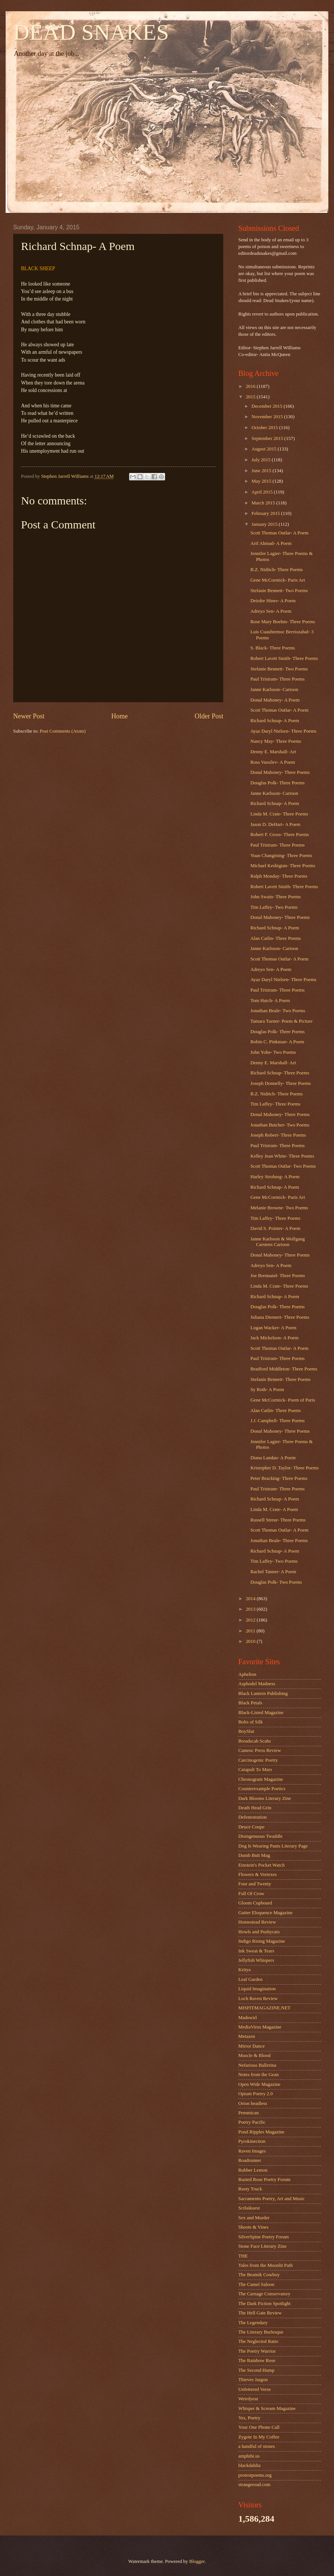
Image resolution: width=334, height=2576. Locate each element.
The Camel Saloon (256, 2284)
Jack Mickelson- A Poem (274, 1337)
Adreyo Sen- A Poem (270, 611)
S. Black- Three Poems (272, 648)
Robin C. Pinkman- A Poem (277, 1041)
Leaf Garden (250, 1979)
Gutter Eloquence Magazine (265, 1912)
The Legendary (253, 2322)
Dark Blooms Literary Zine (264, 1798)
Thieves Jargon (253, 2379)
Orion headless (252, 2103)
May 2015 (261, 481)
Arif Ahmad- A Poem (271, 543)
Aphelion (247, 1674)
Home (119, 716)
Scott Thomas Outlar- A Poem (279, 533)
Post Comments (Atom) (63, 731)
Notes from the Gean (258, 2074)
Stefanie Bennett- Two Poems (279, 590)
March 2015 (263, 503)
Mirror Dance (251, 2046)
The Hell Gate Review (259, 2313)
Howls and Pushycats (259, 1931)
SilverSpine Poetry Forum (263, 2236)
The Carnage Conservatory (264, 2293)
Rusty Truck (250, 2189)
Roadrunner (249, 2160)
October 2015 (265, 427)
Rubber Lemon (253, 2170)
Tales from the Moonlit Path (265, 2265)
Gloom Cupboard (255, 1903)
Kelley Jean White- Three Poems (282, 1156)
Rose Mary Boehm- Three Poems (282, 621)
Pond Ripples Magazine (261, 2132)
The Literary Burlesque (260, 2332)
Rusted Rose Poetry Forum (264, 2179)
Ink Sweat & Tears (256, 1951)
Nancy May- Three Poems (275, 741)
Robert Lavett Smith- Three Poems (284, 658)
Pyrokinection (251, 2141)
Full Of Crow (251, 1893)
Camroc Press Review (259, 1750)
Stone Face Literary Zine (262, 2246)
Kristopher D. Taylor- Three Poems (284, 1468)
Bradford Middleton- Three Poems (283, 1369)
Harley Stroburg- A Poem (274, 1176)
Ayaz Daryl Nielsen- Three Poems (283, 731)
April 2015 (262, 492)
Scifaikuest (249, 2208)
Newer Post (29, 716)
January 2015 (264, 524)
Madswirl (247, 2017)
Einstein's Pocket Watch (261, 1865)
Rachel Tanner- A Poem (273, 1571)
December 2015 (267, 406)
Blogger (197, 2561)
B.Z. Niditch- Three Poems (276, 569)
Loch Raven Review (258, 1998)
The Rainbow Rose (256, 2360)
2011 (251, 1631)
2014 (251, 1598)
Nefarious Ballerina (257, 2065)
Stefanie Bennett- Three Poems (280, 1379)
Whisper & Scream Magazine (267, 2408)
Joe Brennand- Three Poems (277, 1275)
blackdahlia (249, 2465)
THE (243, 2256)
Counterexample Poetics (262, 1788)
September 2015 (267, 438)
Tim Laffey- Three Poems (275, 1104)
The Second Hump (256, 2370)
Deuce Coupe (251, 1827)
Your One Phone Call (259, 2427)
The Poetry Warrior (257, 2351)
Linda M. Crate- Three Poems (279, 814)
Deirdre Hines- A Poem (273, 600)
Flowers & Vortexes (257, 1874)
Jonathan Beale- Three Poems (279, 1540)
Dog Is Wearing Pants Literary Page (273, 1846)
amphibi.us (249, 2456)
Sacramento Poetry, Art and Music (271, 2198)
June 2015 (261, 470)
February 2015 (266, 513)
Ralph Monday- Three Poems (278, 876)
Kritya (244, 1969)
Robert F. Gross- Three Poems (279, 834)
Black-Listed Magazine (260, 1712)
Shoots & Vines (253, 2227)
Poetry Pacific (252, 2122)
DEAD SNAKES (91, 32)
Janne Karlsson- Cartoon (274, 689)
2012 (251, 1620)
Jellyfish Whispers (256, 1960)
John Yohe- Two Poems (273, 1052)
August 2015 (264, 449)
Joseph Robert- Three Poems (278, 1135)
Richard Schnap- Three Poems (279, 1073)
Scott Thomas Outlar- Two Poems (283, 1166)
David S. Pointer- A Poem (275, 1228)
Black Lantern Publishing (263, 1693)
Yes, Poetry (249, 2417)
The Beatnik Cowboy (259, 2274)
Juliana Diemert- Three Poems (279, 1317)
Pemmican (248, 2112)
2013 (251, 1609)
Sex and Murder (253, 2217)
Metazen (246, 2036)
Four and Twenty (254, 1883)
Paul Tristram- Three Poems (277, 679)
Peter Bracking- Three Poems (278, 1478)
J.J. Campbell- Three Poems (277, 1420)
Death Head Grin (254, 1807)
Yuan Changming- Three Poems (281, 855)
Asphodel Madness (256, 1683)
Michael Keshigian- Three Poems (282, 865)
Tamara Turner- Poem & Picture (281, 1021)
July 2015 (261, 459)
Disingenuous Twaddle (260, 1836)
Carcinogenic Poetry (258, 1760)
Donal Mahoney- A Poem (274, 700)
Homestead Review (257, 1922)
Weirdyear (248, 2398)
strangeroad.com (254, 2484)
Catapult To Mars (255, 1769)
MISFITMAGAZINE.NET (264, 2008)
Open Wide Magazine (259, 2084)
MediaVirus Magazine (259, 2027)
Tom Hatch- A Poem (270, 1000)
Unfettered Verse (254, 2389)
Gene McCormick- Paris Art (277, 580)
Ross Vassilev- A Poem (272, 762)
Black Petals (250, 1702)
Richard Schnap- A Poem (274, 720)
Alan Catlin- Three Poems (275, 938)
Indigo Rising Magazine (261, 1941)
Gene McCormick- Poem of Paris (282, 1400)
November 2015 (267, 416)
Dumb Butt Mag (254, 1855)
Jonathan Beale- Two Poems (277, 1010)
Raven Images (252, 2151)
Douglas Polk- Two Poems (276, 1582)
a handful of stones (256, 2446)
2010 (251, 1641)
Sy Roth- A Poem (267, 1389)
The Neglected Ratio (258, 2341)
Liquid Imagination (257, 1988)
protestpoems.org (255, 2475)
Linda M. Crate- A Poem (274, 1509)
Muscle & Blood (254, 2055)
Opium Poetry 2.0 (255, 2093)
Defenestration (252, 1817)
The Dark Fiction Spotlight (264, 2303)
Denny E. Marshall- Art (273, 751)
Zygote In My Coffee (259, 2437)
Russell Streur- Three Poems (277, 1520)
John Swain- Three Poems (275, 896)
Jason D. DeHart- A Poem (275, 824)
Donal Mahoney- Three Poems (280, 772)
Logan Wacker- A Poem (273, 1327)
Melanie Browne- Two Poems (279, 1207)
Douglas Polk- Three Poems (277, 782)
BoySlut (246, 1731)
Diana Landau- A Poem (273, 1457)
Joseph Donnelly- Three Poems (280, 1083)
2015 (251, 396)
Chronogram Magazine (260, 1779)
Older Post (208, 716)
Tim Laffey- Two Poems (274, 907)
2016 (251, 386)
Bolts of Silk (250, 1722)
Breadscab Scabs (254, 1741)
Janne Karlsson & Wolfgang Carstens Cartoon (277, 1241)
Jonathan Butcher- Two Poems (279, 1125)
